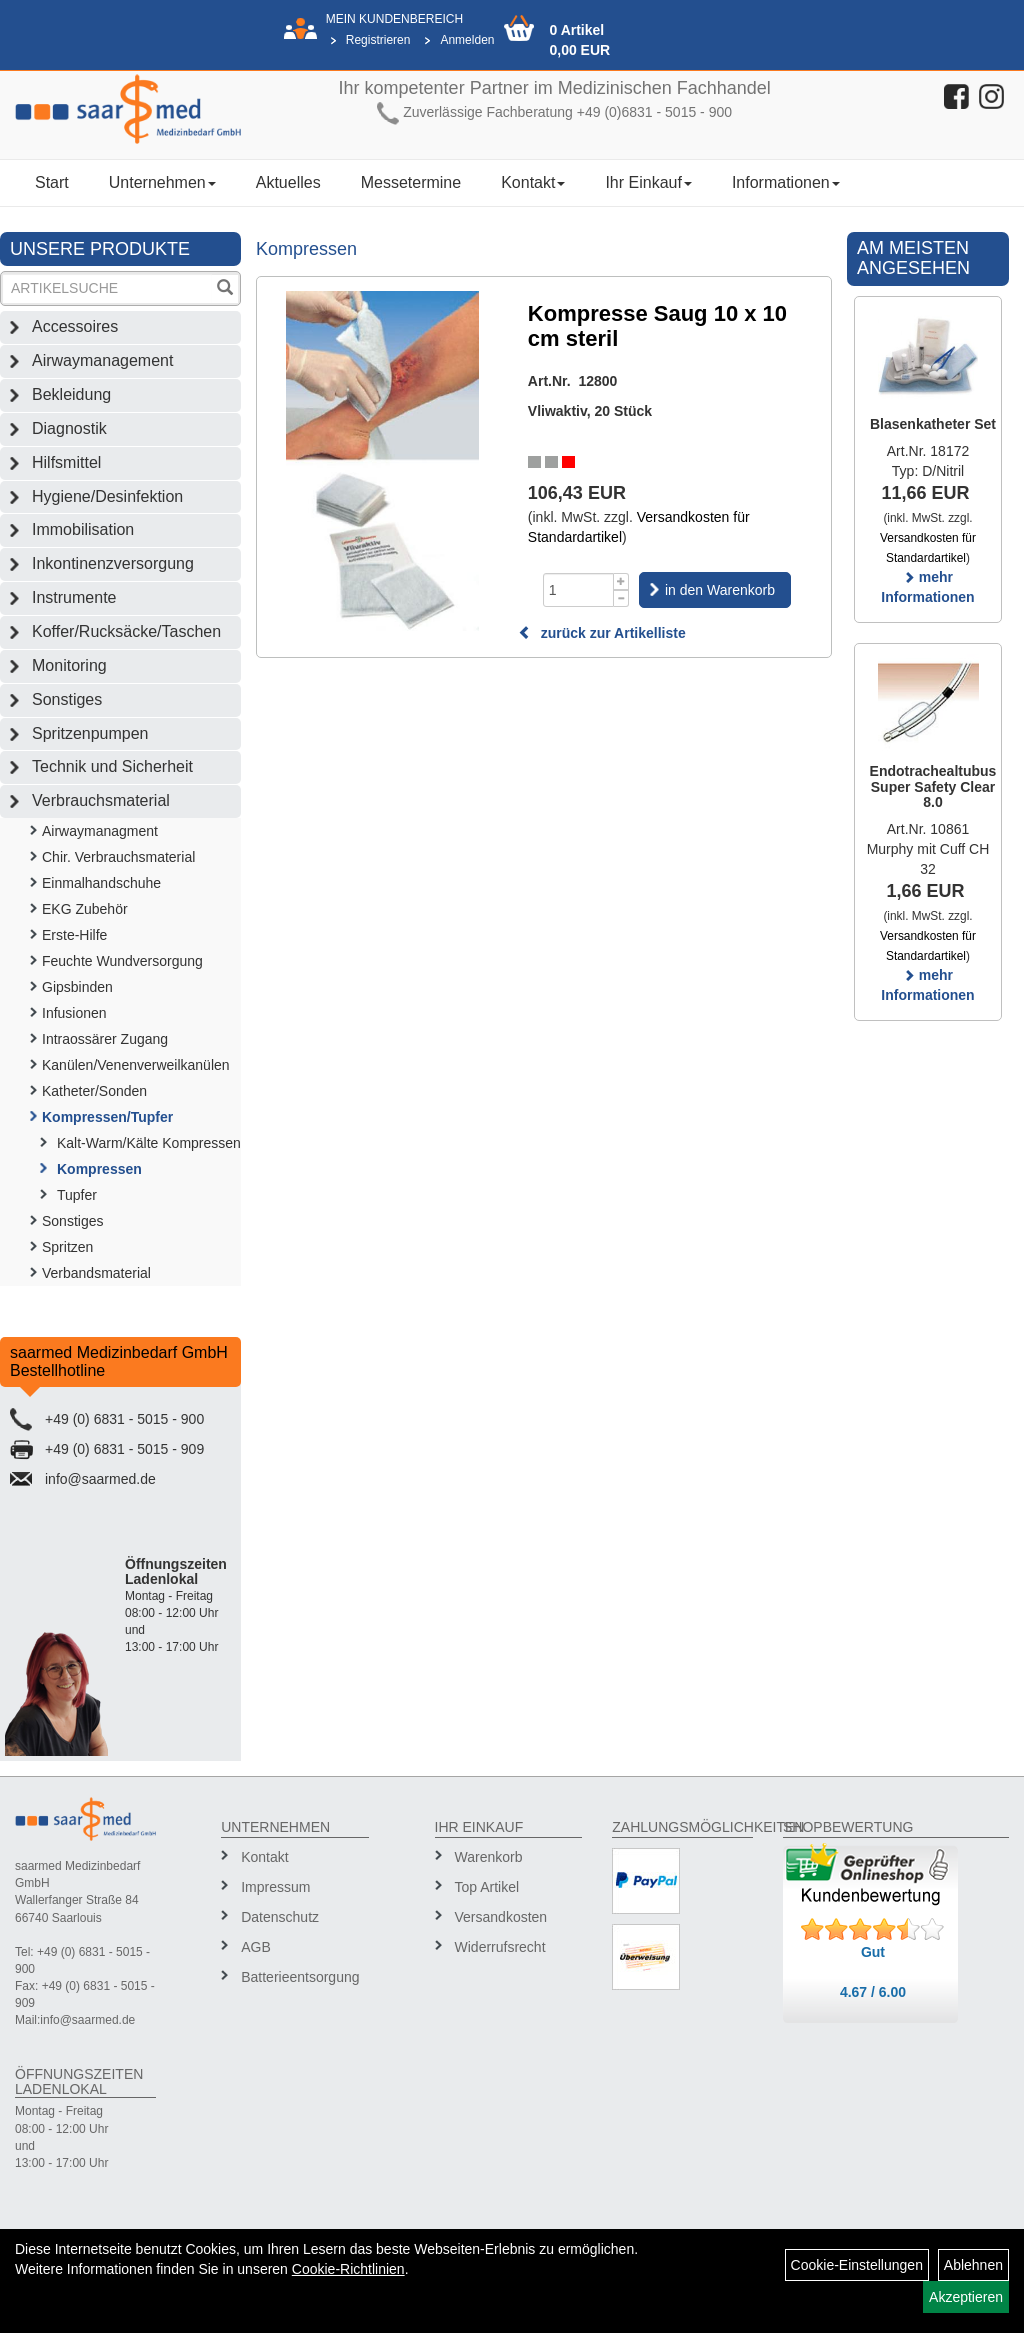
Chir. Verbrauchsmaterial (118, 857)
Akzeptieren (966, 2297)
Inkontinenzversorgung (113, 563)
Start (52, 182)
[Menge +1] (621, 581)
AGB (256, 1947)
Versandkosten (501, 1917)
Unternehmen (162, 182)
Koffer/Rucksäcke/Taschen (126, 631)
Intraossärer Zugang (105, 1039)
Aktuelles (288, 182)
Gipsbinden (77, 987)
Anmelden (467, 40)
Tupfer (77, 1195)
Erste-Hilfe (74, 935)
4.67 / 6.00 (873, 1992)
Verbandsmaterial (96, 1273)
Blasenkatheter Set (933, 424)
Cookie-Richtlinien (348, 2269)
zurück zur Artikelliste (602, 633)
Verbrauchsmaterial (101, 800)
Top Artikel (487, 1887)
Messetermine (411, 182)
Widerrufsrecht (500, 1947)
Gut (873, 1952)
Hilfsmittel (66, 462)
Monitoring (69, 665)
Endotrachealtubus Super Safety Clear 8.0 (933, 786)
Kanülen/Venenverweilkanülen (136, 1065)
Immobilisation (83, 529)
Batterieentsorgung (297, 1977)
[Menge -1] (621, 598)
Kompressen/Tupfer (107, 1117)
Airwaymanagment (100, 831)
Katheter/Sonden (94, 1091)
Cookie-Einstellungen (857, 2265)
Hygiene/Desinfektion (107, 496)
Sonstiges (67, 699)
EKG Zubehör (85, 909)
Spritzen (67, 1247)
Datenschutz (280, 1917)
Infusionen (74, 1013)
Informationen (786, 182)
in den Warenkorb (720, 590)
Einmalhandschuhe (101, 883)
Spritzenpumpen (90, 733)
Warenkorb (489, 1857)
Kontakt (533, 182)
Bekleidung (71, 394)
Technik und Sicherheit (112, 766)
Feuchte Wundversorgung (122, 961)
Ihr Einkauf (648, 182)
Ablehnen (973, 2265)
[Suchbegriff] (107, 288)
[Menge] (578, 590)
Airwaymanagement (102, 360)
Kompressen (99, 1169)
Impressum (275, 1887)
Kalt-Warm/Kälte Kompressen (149, 1143)
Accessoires (75, 326)
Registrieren (378, 40)
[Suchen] (225, 289)
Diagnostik (69, 428)
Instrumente (74, 597)
